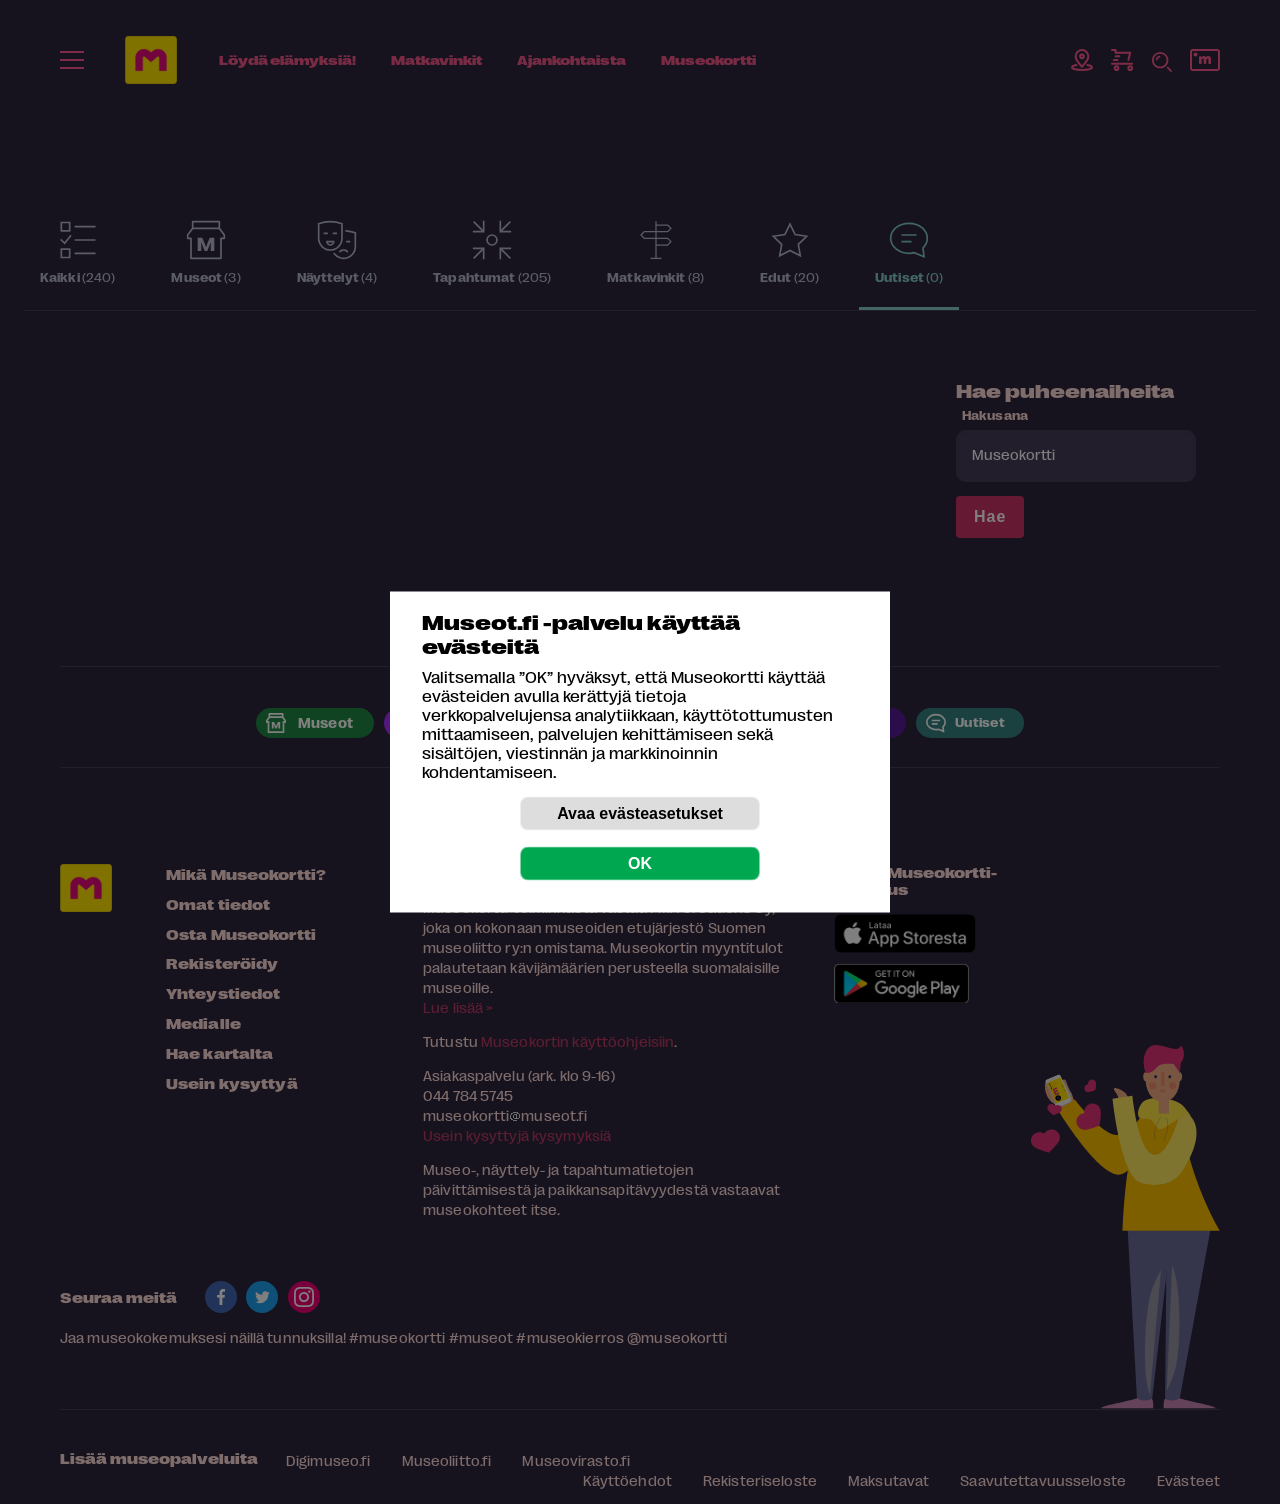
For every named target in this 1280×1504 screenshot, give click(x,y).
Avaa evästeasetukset (640, 813)
